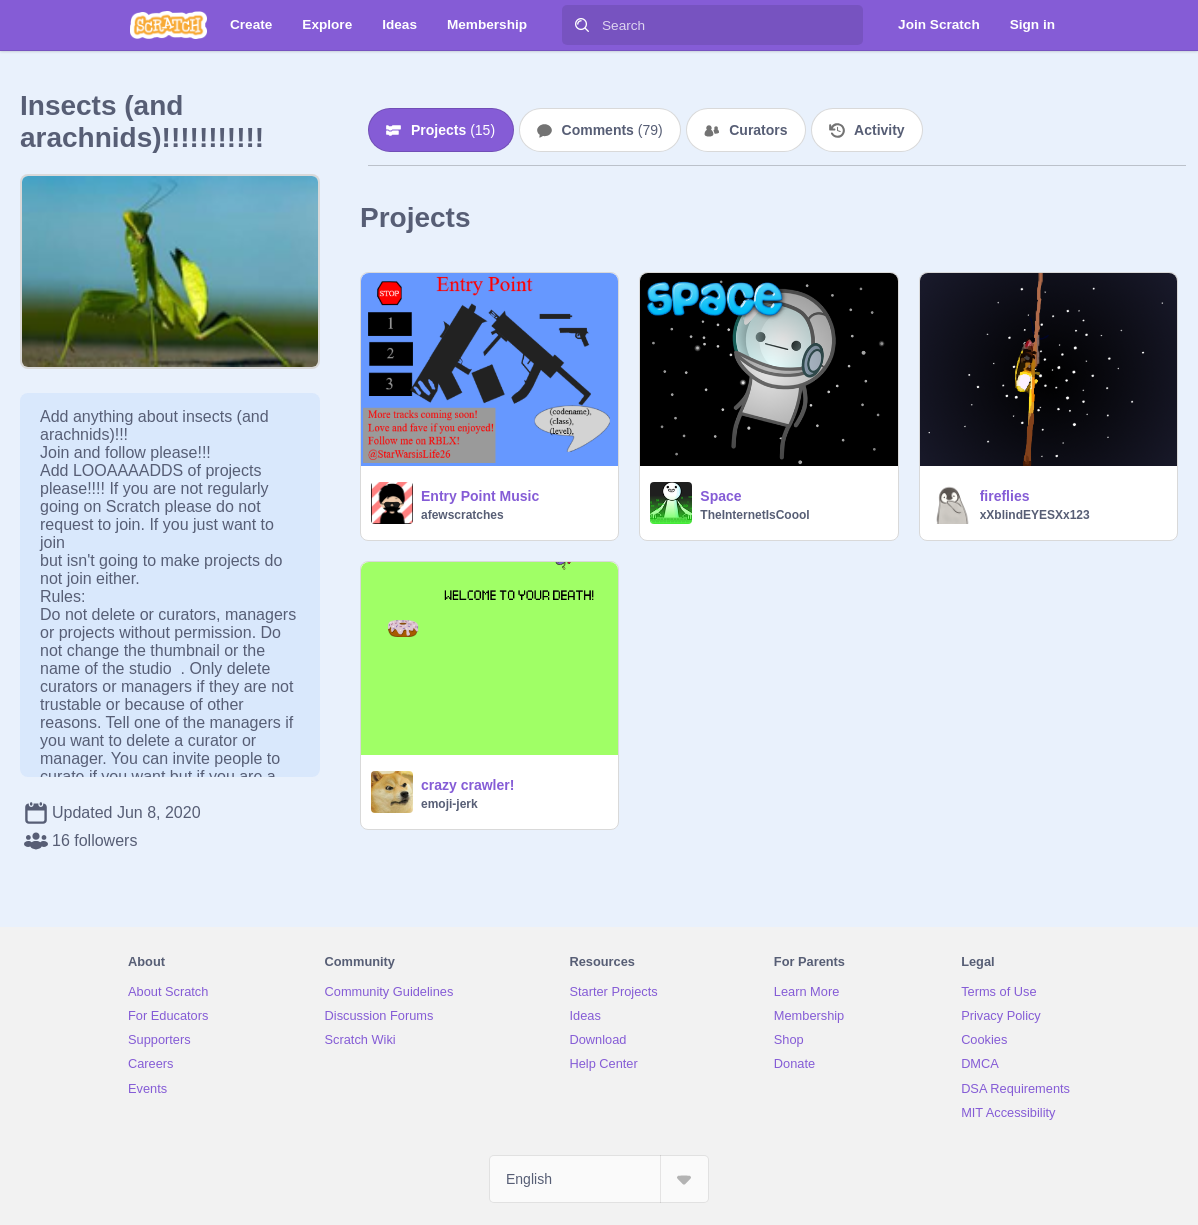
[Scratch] (168, 25)
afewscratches (462, 515)
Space (720, 496)
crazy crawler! (467, 785)
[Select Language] (599, 1179)
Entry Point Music (480, 496)
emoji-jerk (449, 804)
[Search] (582, 25)
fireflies (1005, 496)
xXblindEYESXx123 (1035, 515)
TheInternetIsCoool (754, 515)
